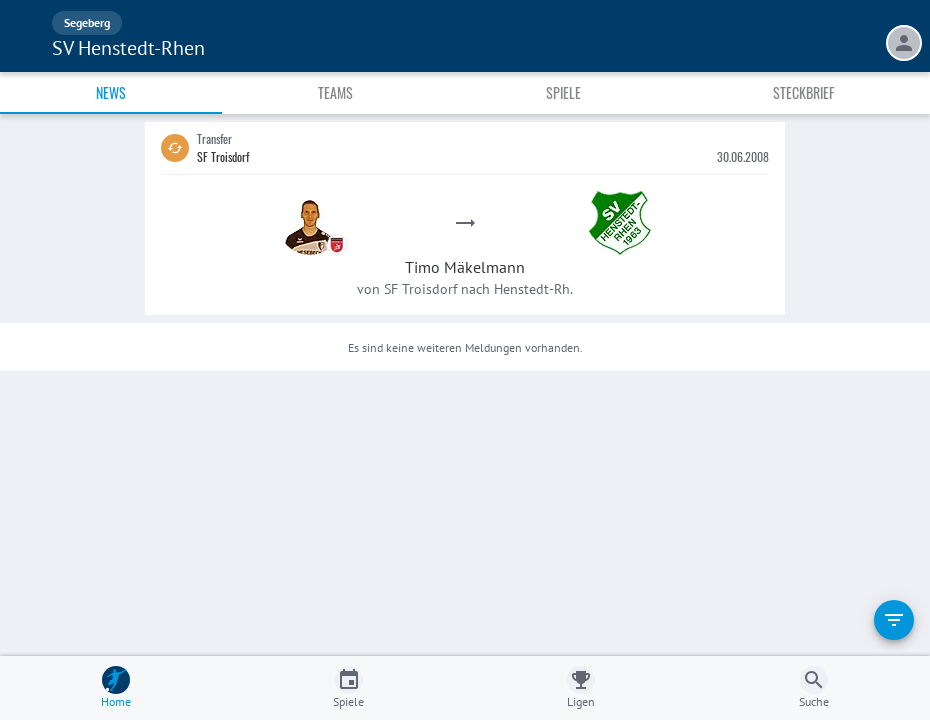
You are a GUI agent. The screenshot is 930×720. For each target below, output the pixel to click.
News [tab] (111, 92)
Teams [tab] (335, 92)
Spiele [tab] (563, 92)
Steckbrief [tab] (803, 92)
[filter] (894, 620)
